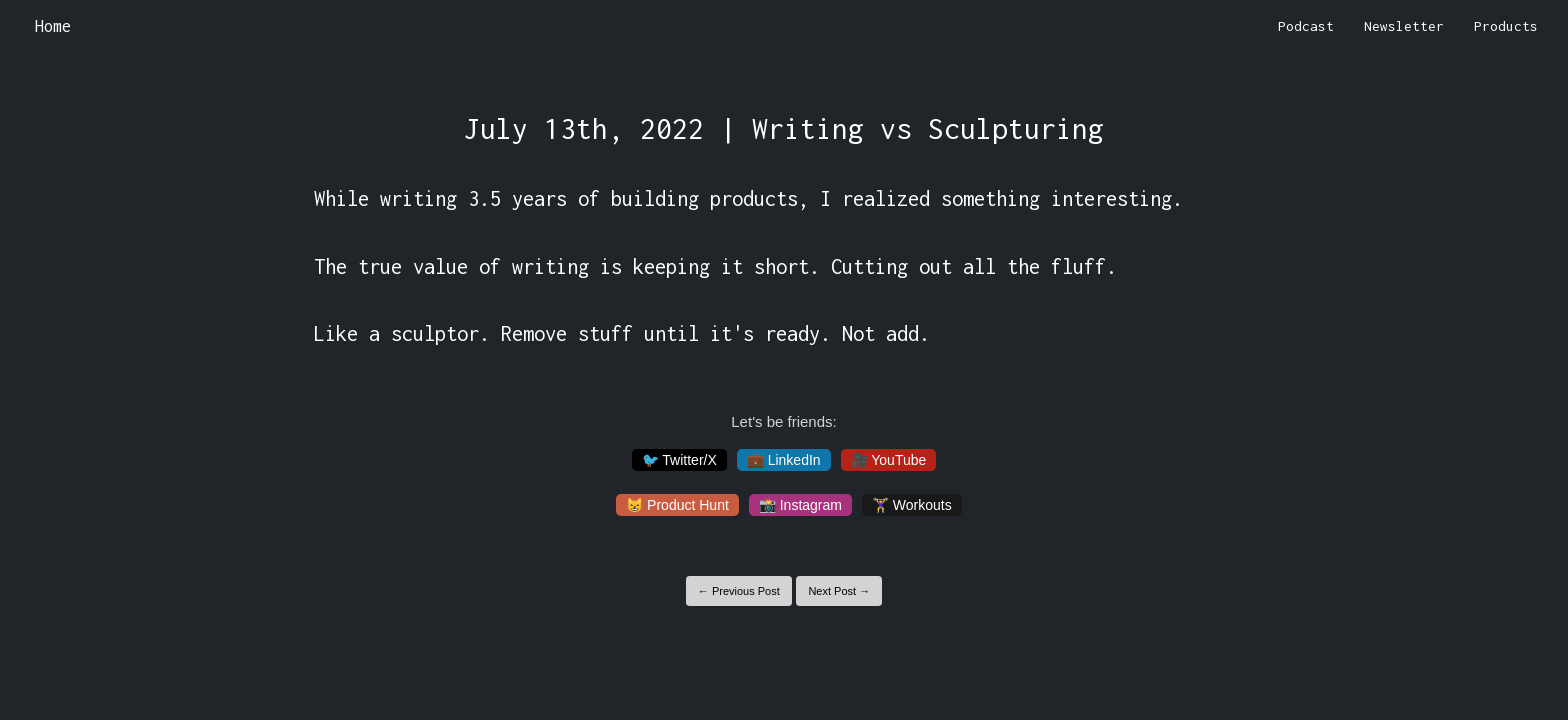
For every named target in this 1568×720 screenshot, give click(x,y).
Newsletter (1404, 26)
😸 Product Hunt (677, 505)
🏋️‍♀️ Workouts (912, 505)
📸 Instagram (800, 505)
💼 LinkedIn (784, 460)
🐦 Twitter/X (679, 460)
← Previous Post (739, 591)
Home (53, 26)
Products (1506, 26)
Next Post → (839, 591)
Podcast (1306, 26)
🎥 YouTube (889, 460)
